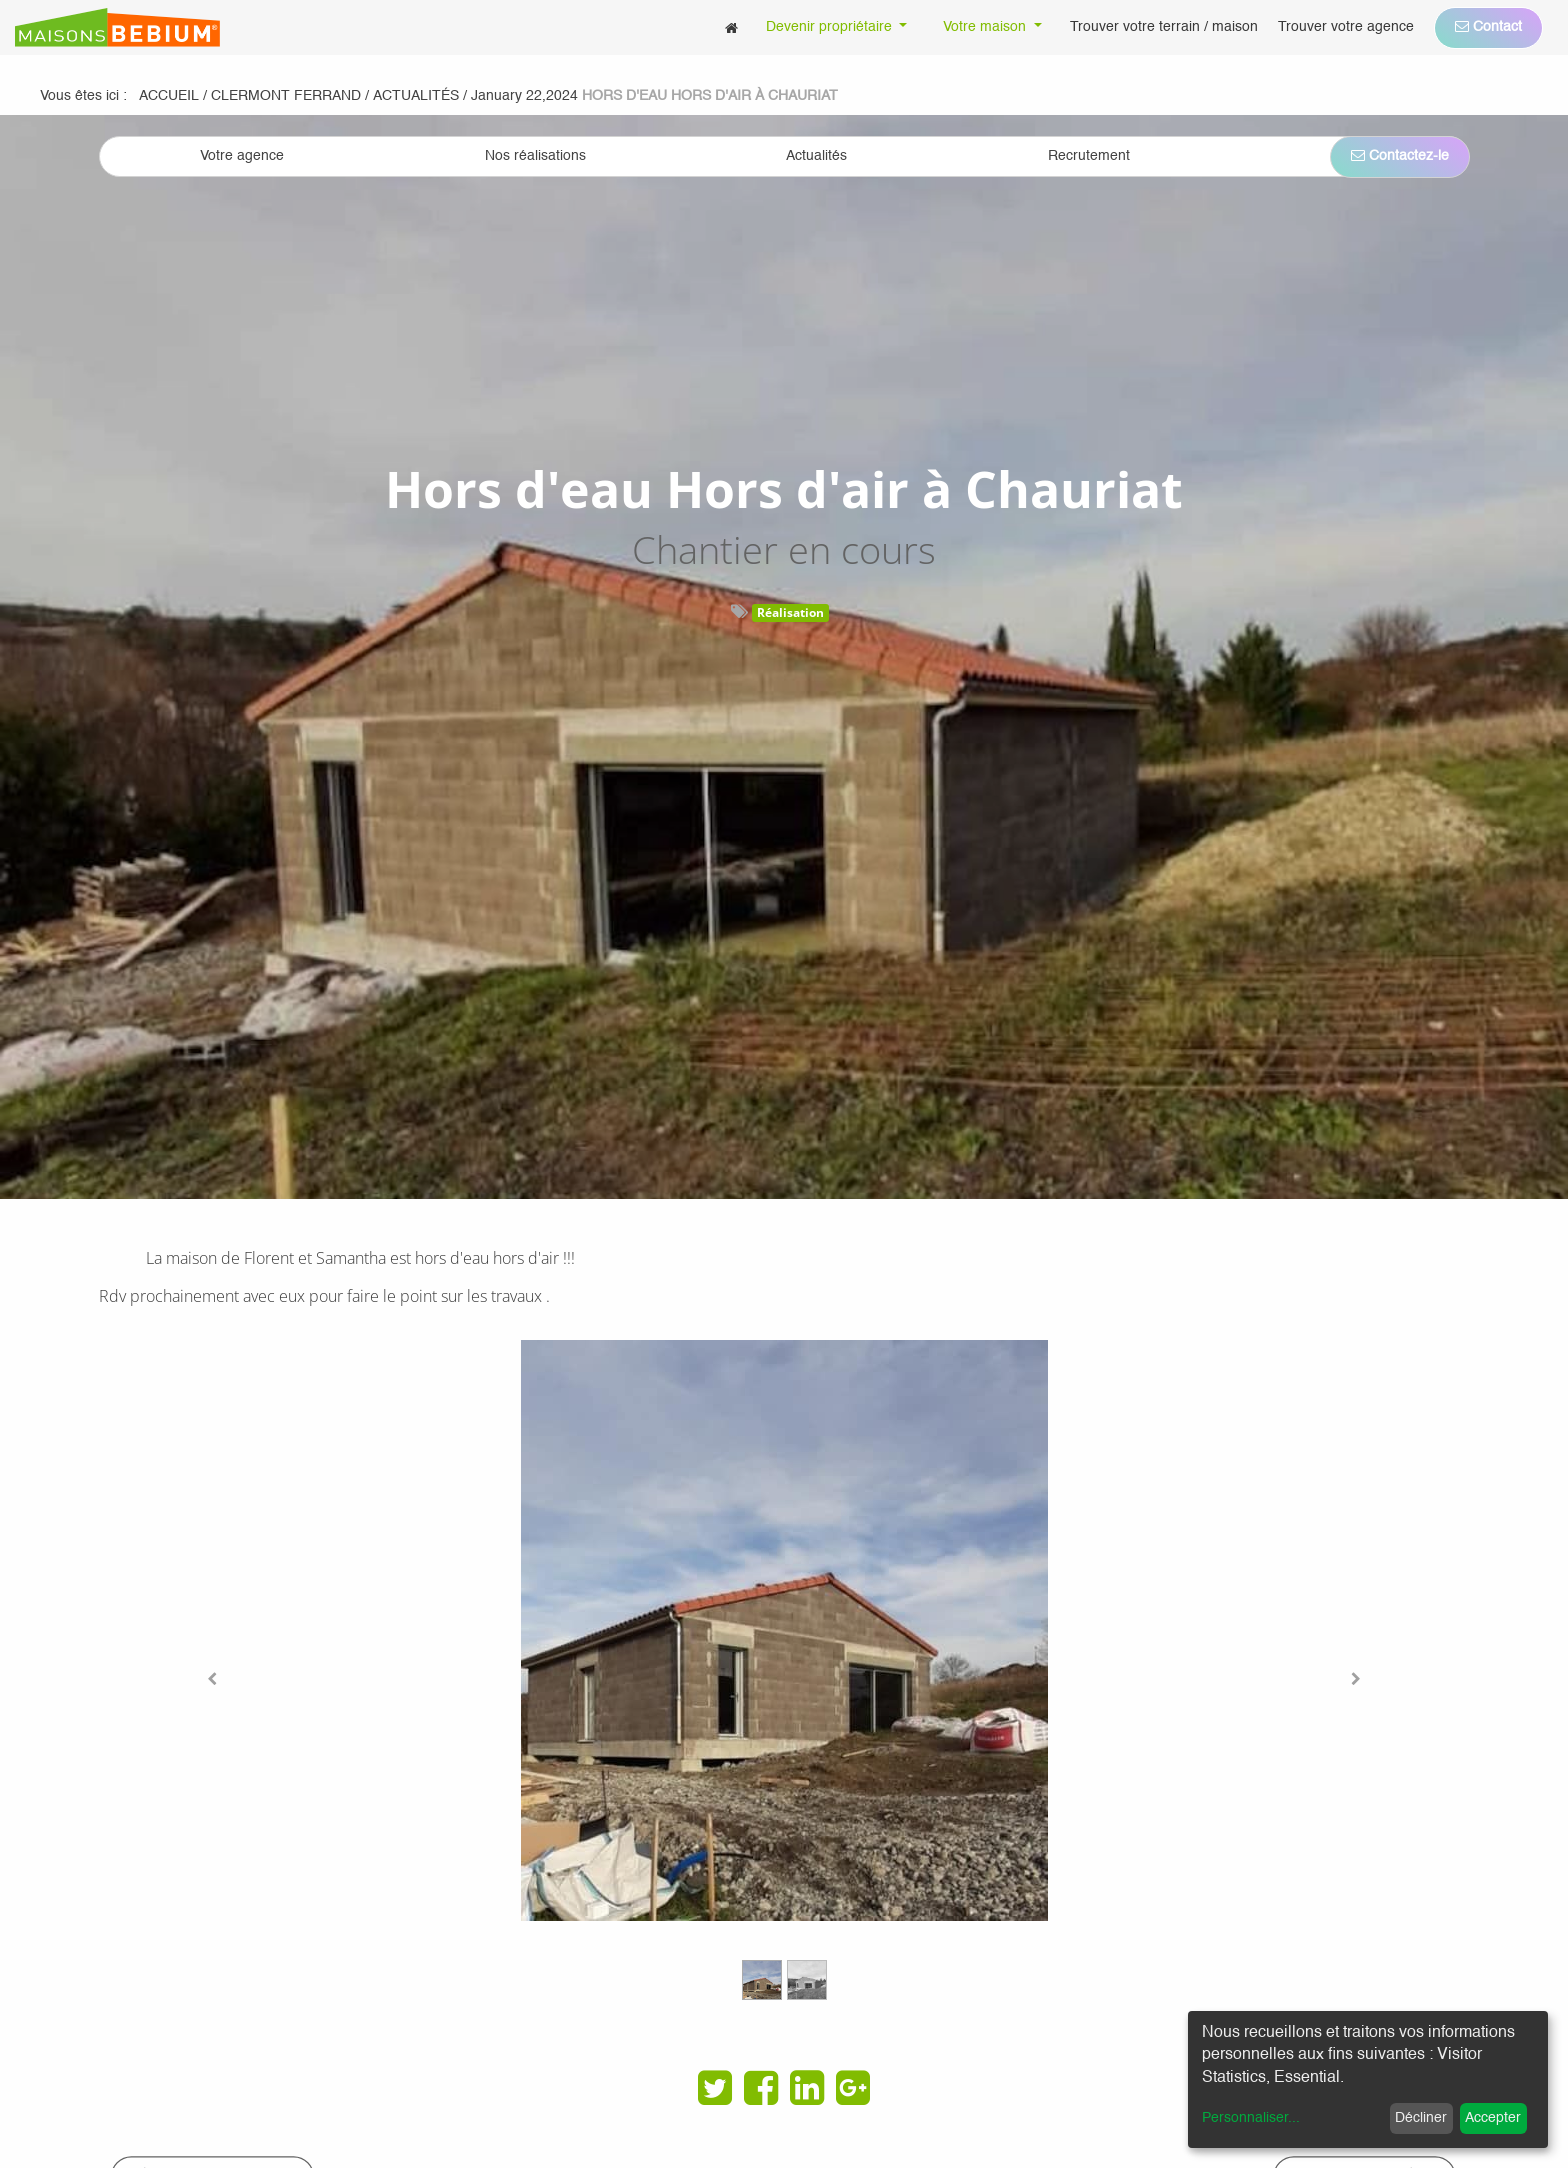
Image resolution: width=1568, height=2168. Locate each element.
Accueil (169, 96)
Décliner (1421, 2118)
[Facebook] (761, 2088)
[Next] (1356, 1679)
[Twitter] (715, 2088)
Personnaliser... (1251, 2118)
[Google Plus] (853, 2088)
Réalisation (790, 612)
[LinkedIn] (807, 2088)
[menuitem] (731, 27)
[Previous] (212, 1679)
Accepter (1493, 2118)
